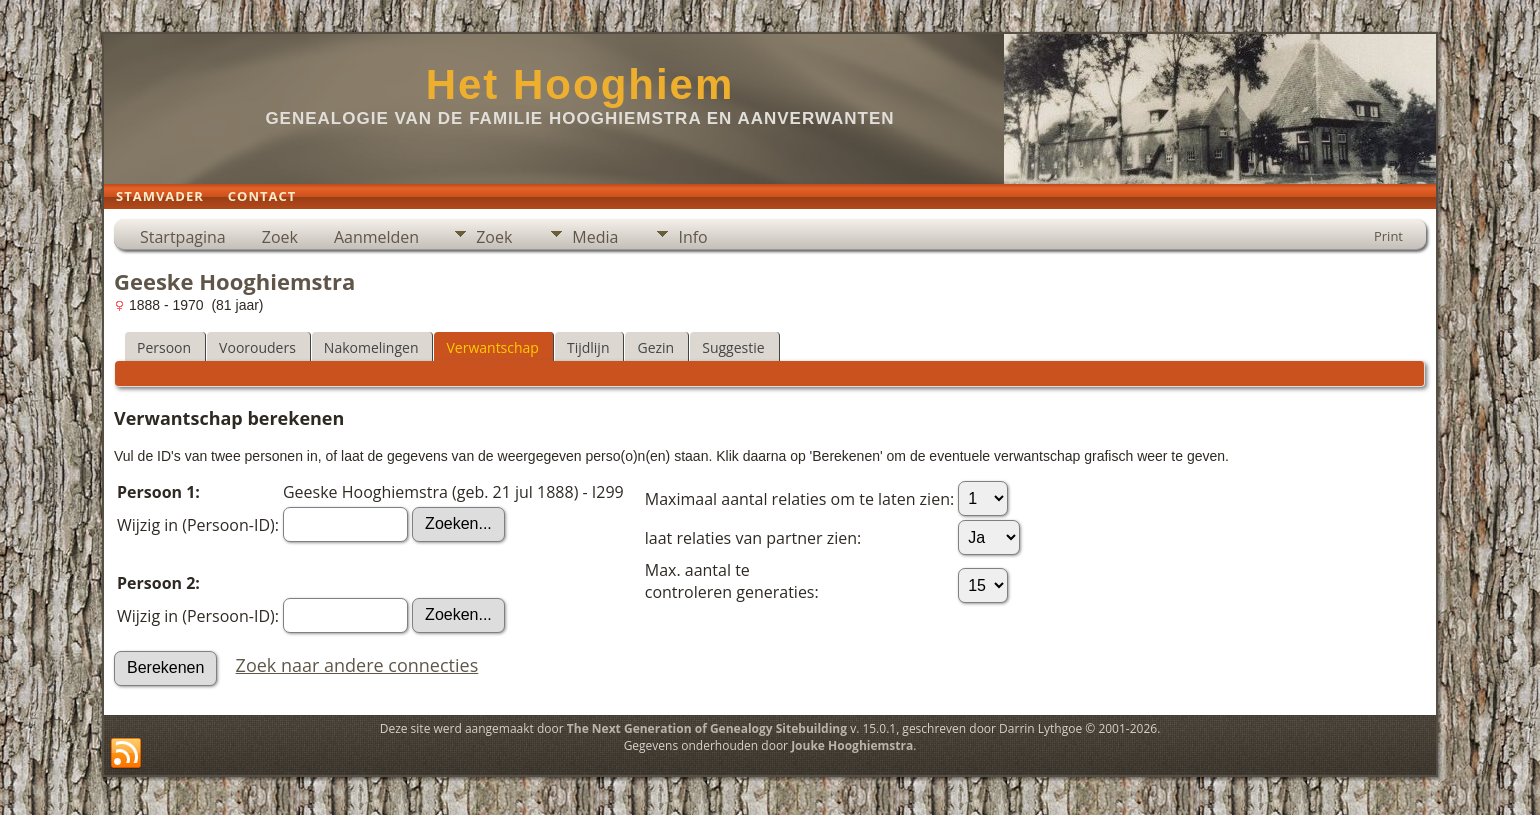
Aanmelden (376, 237)
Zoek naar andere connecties (357, 665)
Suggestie (733, 347)
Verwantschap (492, 347)
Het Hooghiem (580, 84)
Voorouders (257, 347)
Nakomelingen (371, 347)
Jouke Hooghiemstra (852, 745)
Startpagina (183, 237)
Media (595, 237)
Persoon (164, 347)
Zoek (280, 237)
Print (1388, 236)
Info (692, 237)
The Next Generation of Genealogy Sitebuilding (707, 728)
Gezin (655, 347)
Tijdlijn (588, 347)
